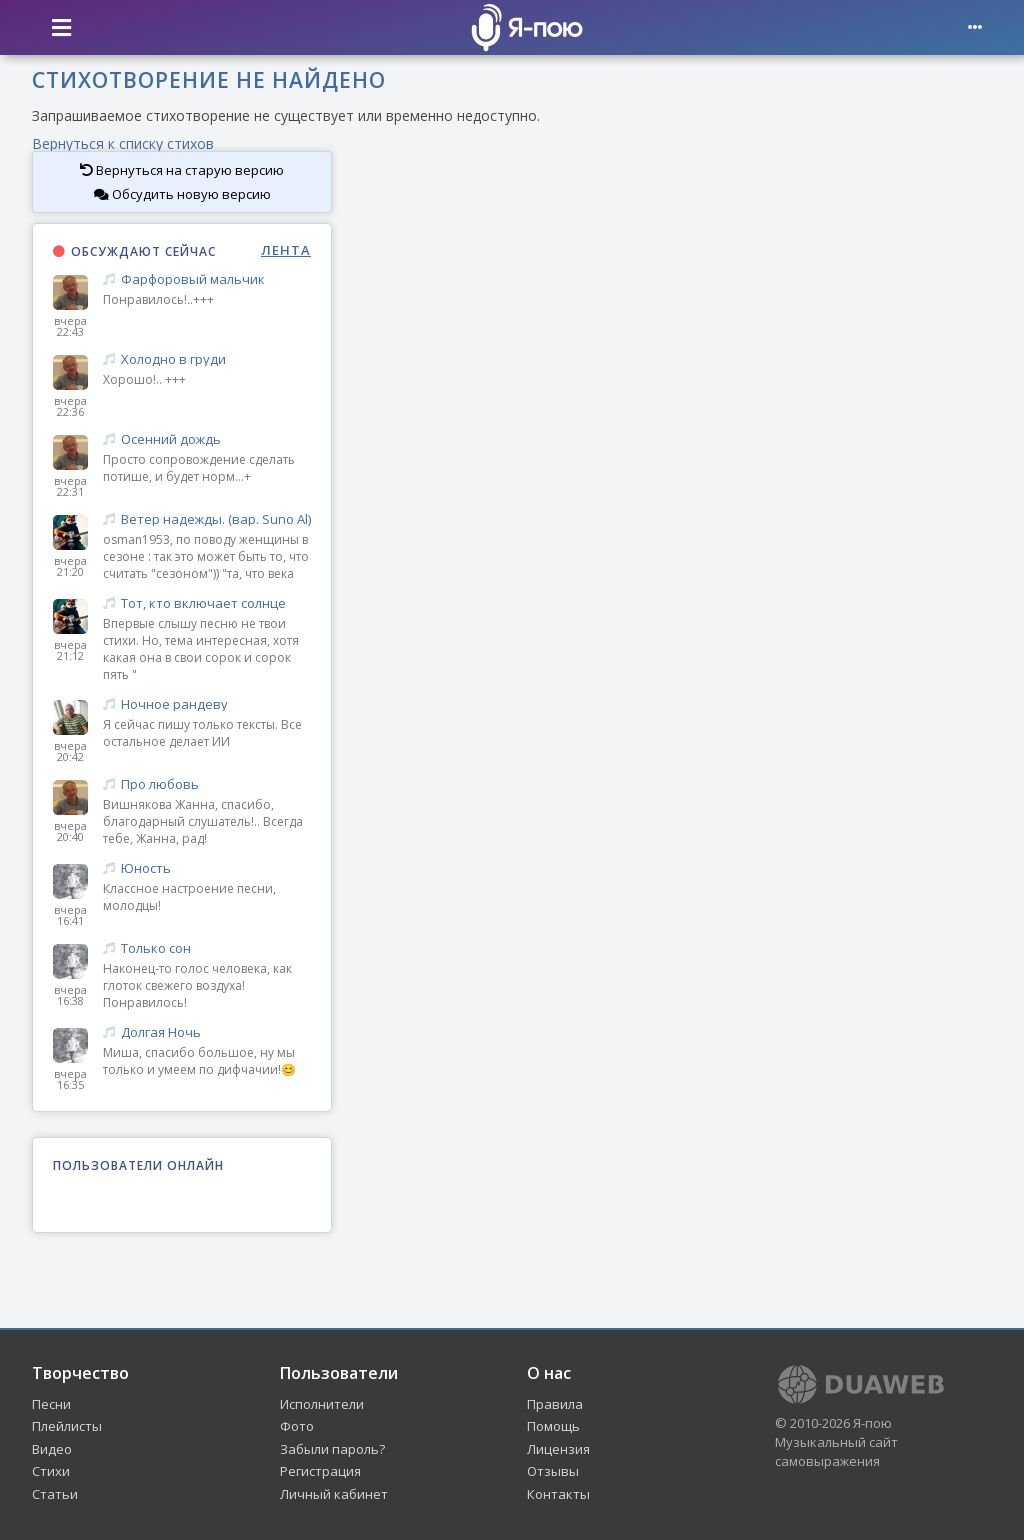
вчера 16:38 (70, 995)
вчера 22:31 (70, 486)
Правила (555, 1404)
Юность (207, 868)
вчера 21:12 (70, 650)
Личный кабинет (334, 1494)
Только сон (207, 948)
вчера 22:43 (70, 326)
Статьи (55, 1494)
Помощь (553, 1426)
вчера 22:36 (70, 406)
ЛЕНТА (286, 250)
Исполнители (322, 1404)
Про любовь (207, 784)
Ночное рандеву (207, 704)
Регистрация (320, 1471)
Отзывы (553, 1471)
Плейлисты (67, 1426)
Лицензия (558, 1449)
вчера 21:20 (70, 566)
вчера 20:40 (70, 831)
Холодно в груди (207, 359)
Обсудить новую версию (182, 194)
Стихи (51, 1471)
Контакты (558, 1494)
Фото (297, 1426)
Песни (51, 1404)
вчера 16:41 (70, 915)
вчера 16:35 (70, 1079)
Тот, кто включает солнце (207, 603)
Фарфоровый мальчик (207, 279)
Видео (52, 1449)
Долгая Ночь (207, 1032)
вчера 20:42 (70, 751)
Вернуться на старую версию (182, 170)
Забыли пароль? (332, 1449)
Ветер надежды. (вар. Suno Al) (207, 519)
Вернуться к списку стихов (123, 143)
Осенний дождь (207, 439)
